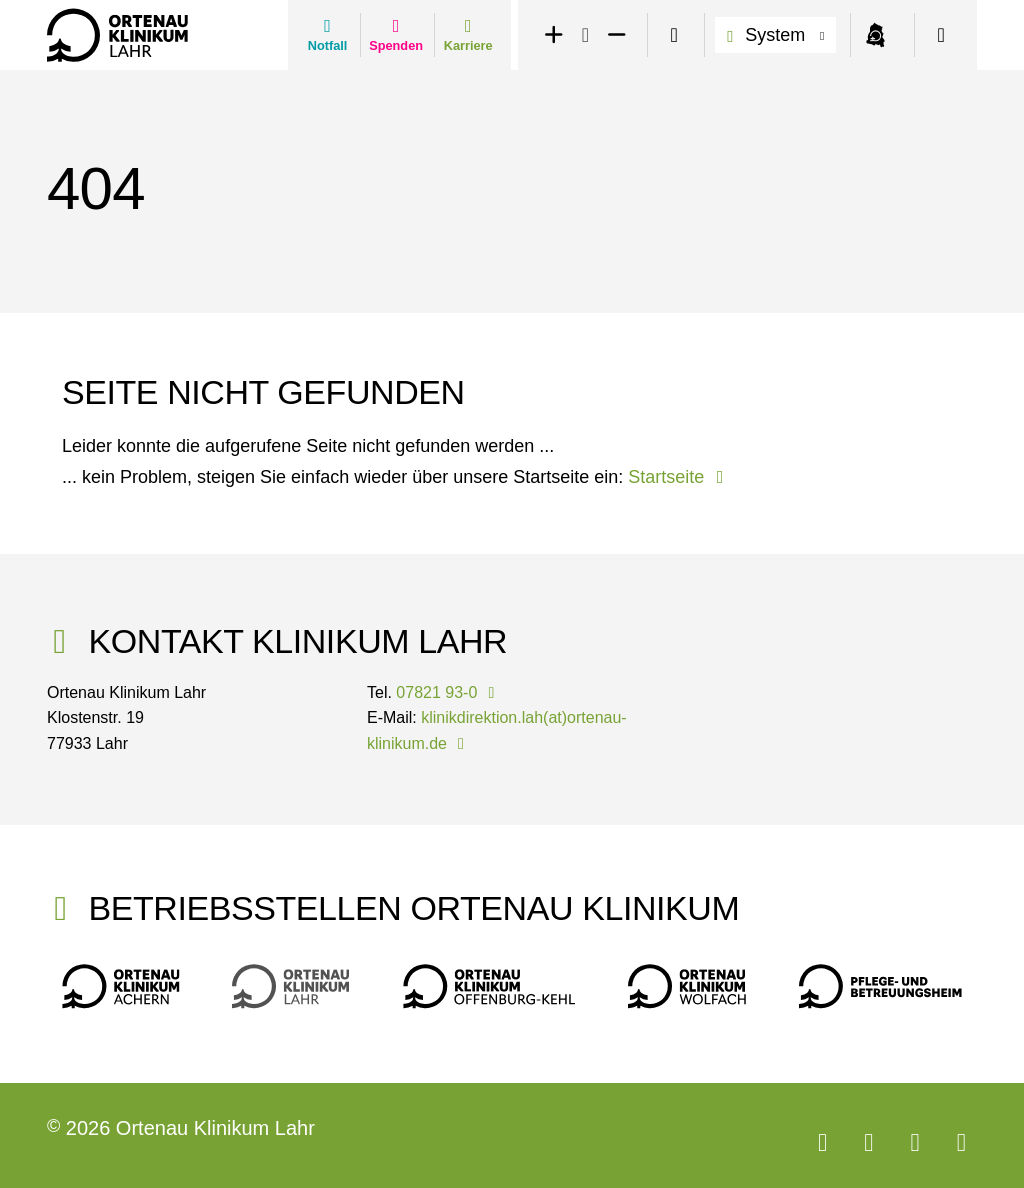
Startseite (679, 477)
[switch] (674, 35)
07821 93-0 (448, 692)
